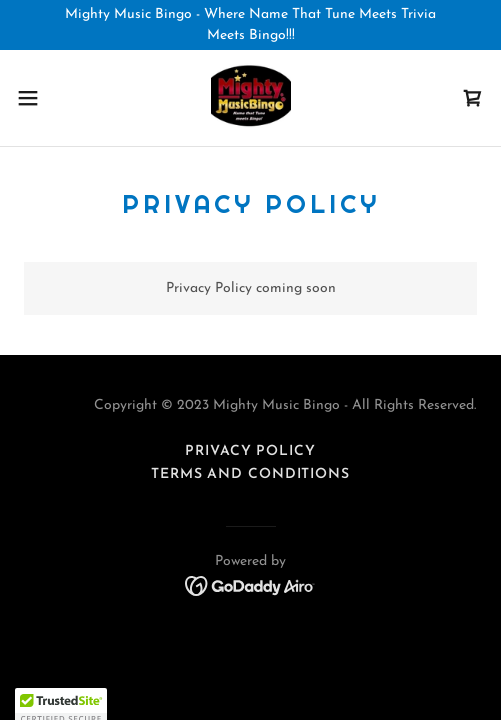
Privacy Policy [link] (250, 451)
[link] (251, 98)
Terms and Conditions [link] (250, 474)
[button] (44, 98)
